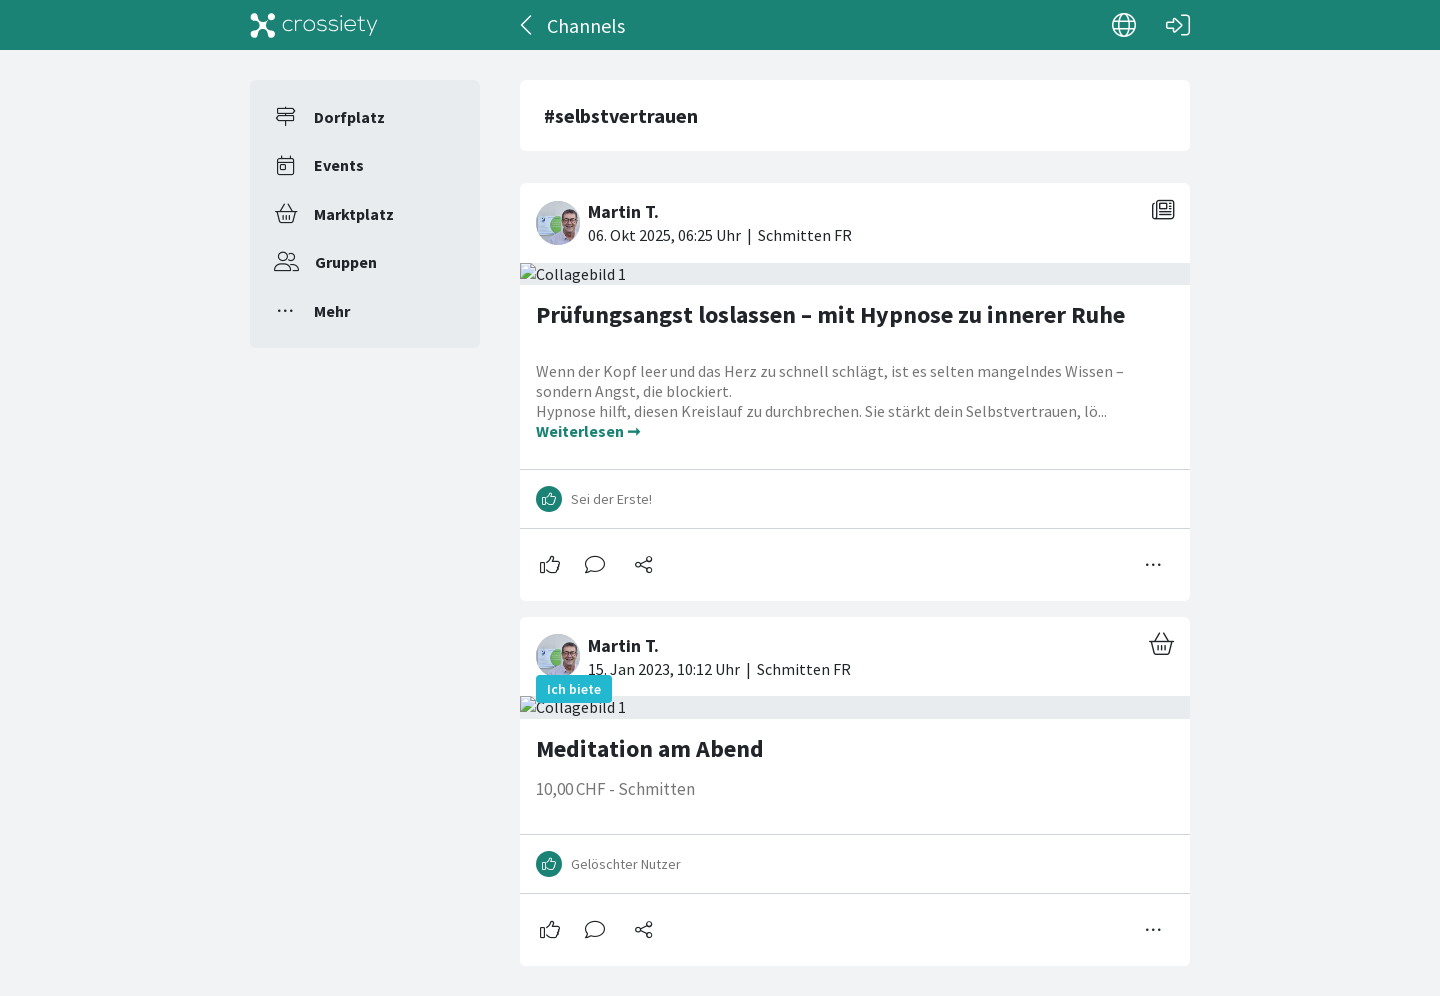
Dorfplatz (349, 117)
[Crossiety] (314, 25)
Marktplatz (354, 214)
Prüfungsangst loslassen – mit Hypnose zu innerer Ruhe (830, 314)
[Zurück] (527, 25)
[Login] (1178, 25)
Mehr (332, 311)
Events (339, 165)
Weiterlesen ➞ (588, 431)
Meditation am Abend (650, 748)
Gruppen (346, 262)
